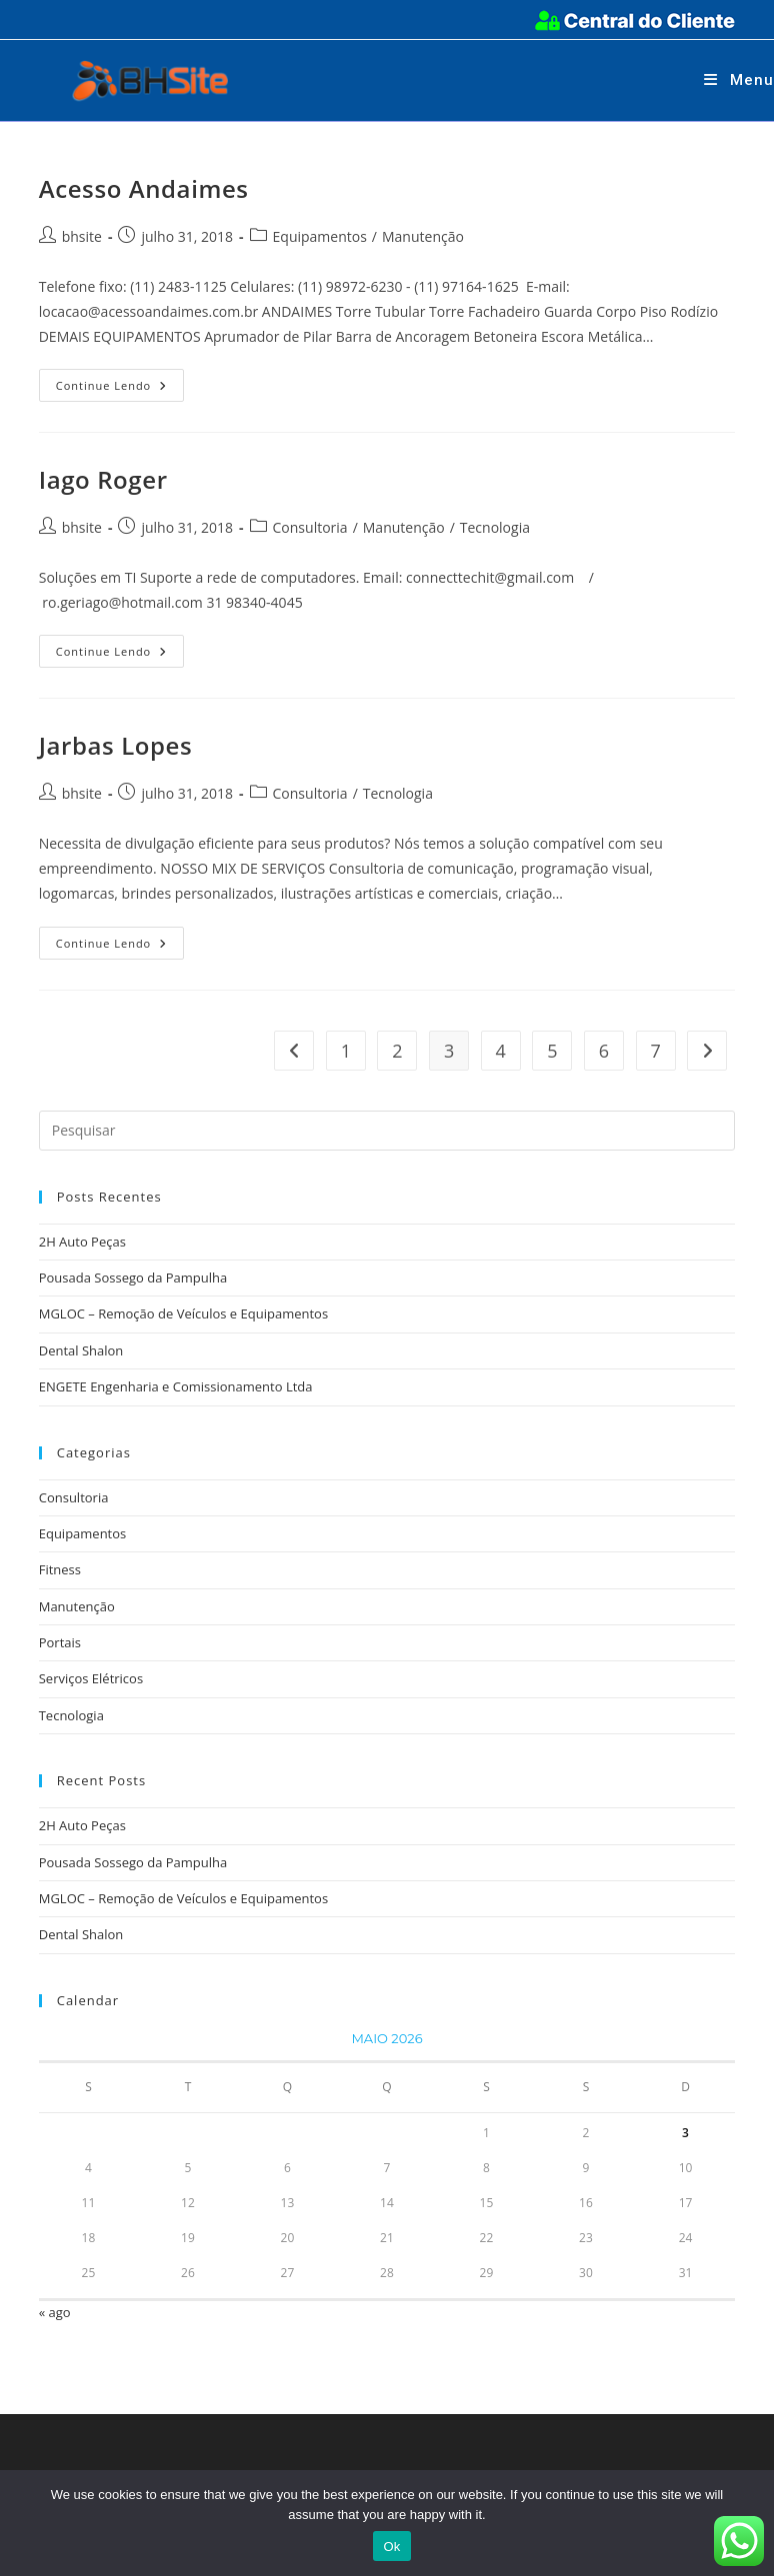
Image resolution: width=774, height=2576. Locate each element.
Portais (60, 1642)
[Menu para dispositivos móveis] (739, 80)
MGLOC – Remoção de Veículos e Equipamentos (183, 1313)
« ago (55, 2312)
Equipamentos (320, 236)
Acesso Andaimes (144, 188)
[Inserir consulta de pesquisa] (387, 1131)
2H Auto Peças (82, 1242)
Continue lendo (120, 389)
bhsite (82, 236)
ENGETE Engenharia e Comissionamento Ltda (176, 1386)
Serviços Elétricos (91, 1678)
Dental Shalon (81, 1350)
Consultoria (310, 527)
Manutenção (423, 236)
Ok (391, 2546)
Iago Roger (103, 479)
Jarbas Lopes (116, 745)
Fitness (60, 1569)
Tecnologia (495, 527)
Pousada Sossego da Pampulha (133, 1278)
